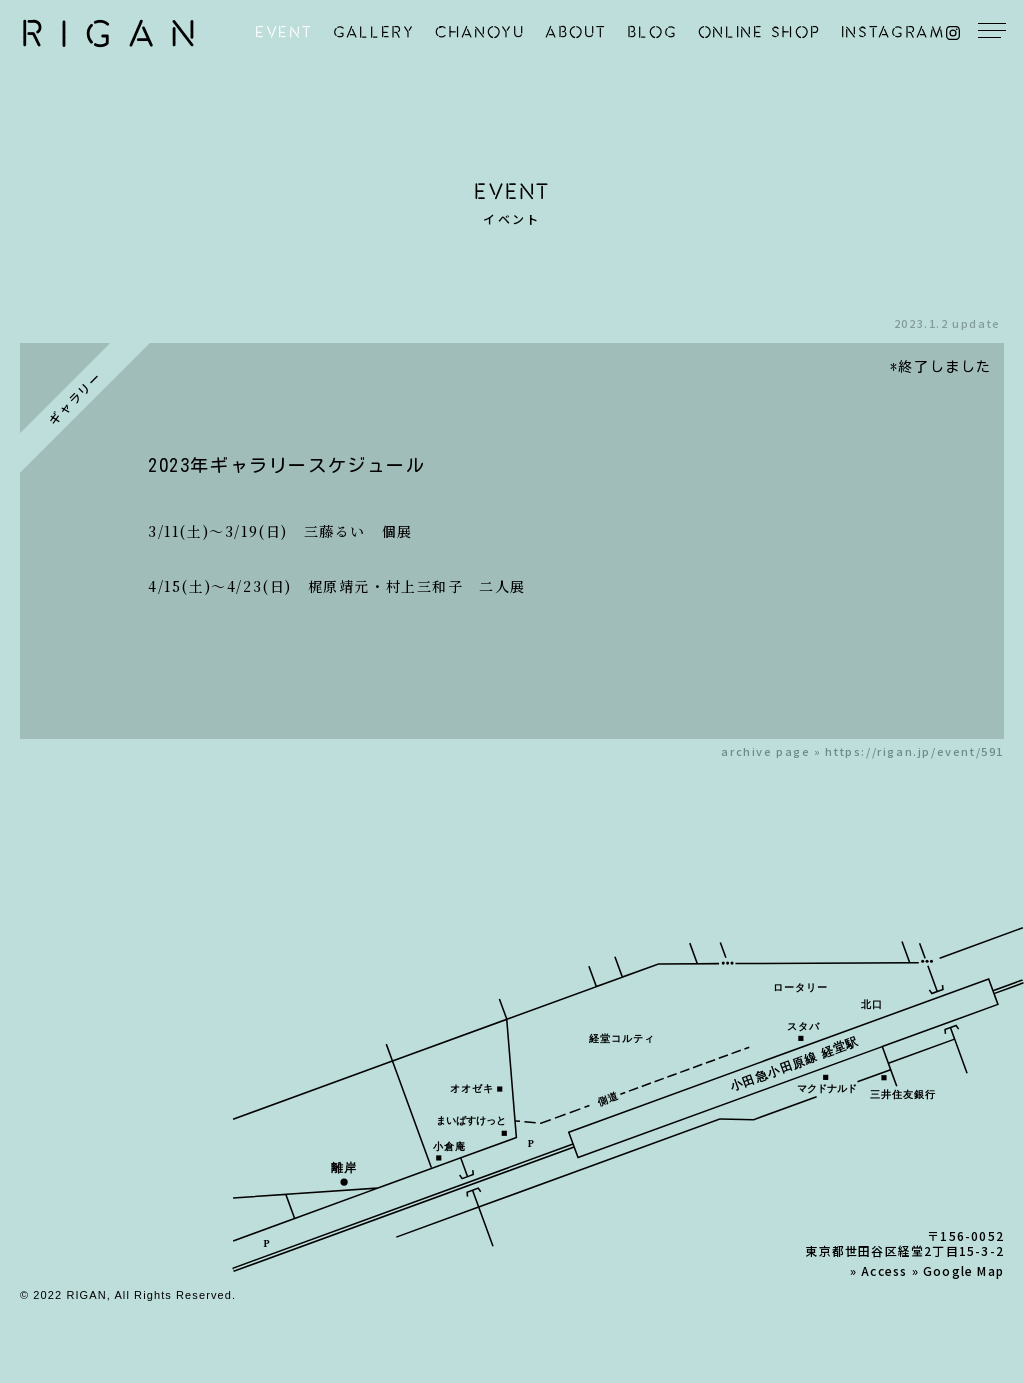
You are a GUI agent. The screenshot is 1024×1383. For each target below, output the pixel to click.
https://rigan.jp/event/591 (914, 751)
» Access (879, 1270)
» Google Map (958, 1270)
